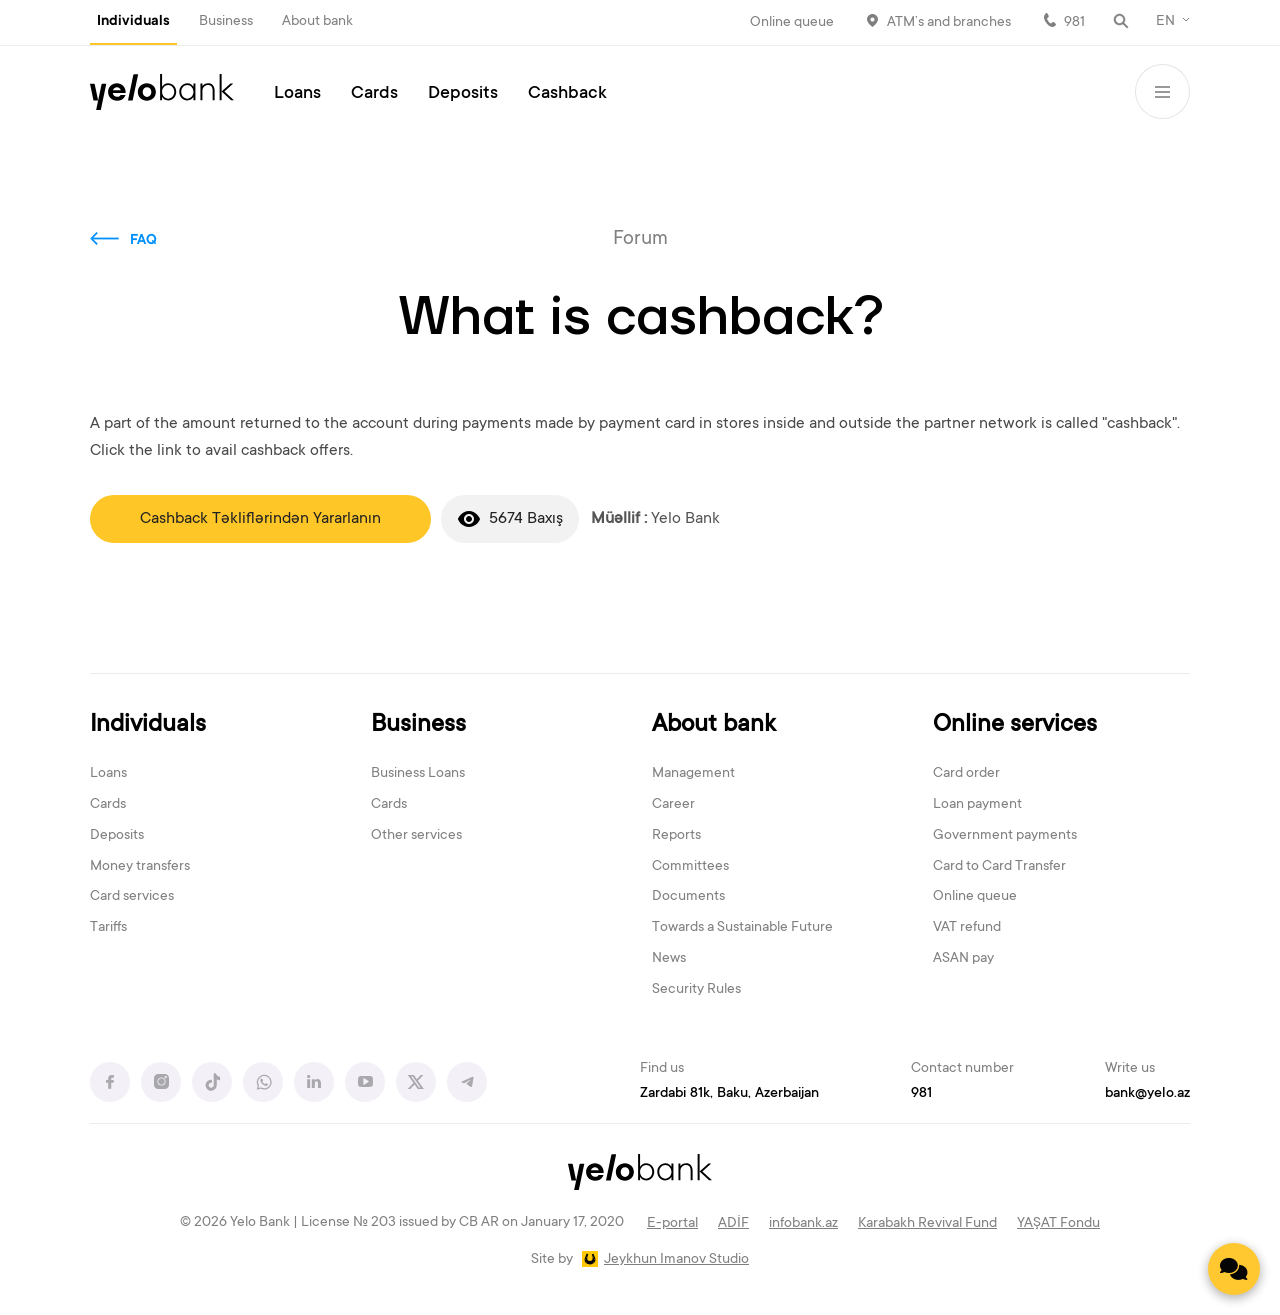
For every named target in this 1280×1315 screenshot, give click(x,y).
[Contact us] (1234, 1269)
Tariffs (108, 928)
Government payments (1005, 836)
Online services (1015, 725)
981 (1074, 23)
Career (673, 805)
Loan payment (977, 805)
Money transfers (140, 867)
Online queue (792, 23)
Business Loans (418, 774)
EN (1165, 22)
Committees (690, 867)
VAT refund (967, 928)
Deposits (463, 94)
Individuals (133, 22)
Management (693, 774)
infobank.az (803, 1224)
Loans (297, 94)
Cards (374, 94)
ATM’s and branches (949, 23)
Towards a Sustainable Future (742, 928)
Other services (416, 836)
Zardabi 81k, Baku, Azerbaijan (729, 1094)
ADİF (733, 1224)
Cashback (567, 94)
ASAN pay (963, 959)
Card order (966, 774)
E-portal (672, 1224)
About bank (317, 22)
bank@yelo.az (1147, 1094)
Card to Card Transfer (999, 867)
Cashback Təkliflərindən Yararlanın (260, 519)
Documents (688, 897)
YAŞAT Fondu (1058, 1224)
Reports (676, 836)
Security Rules (696, 990)
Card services (132, 897)
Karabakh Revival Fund (927, 1224)
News (669, 959)
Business (226, 22)
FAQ (143, 241)
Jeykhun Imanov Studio (676, 1260)
